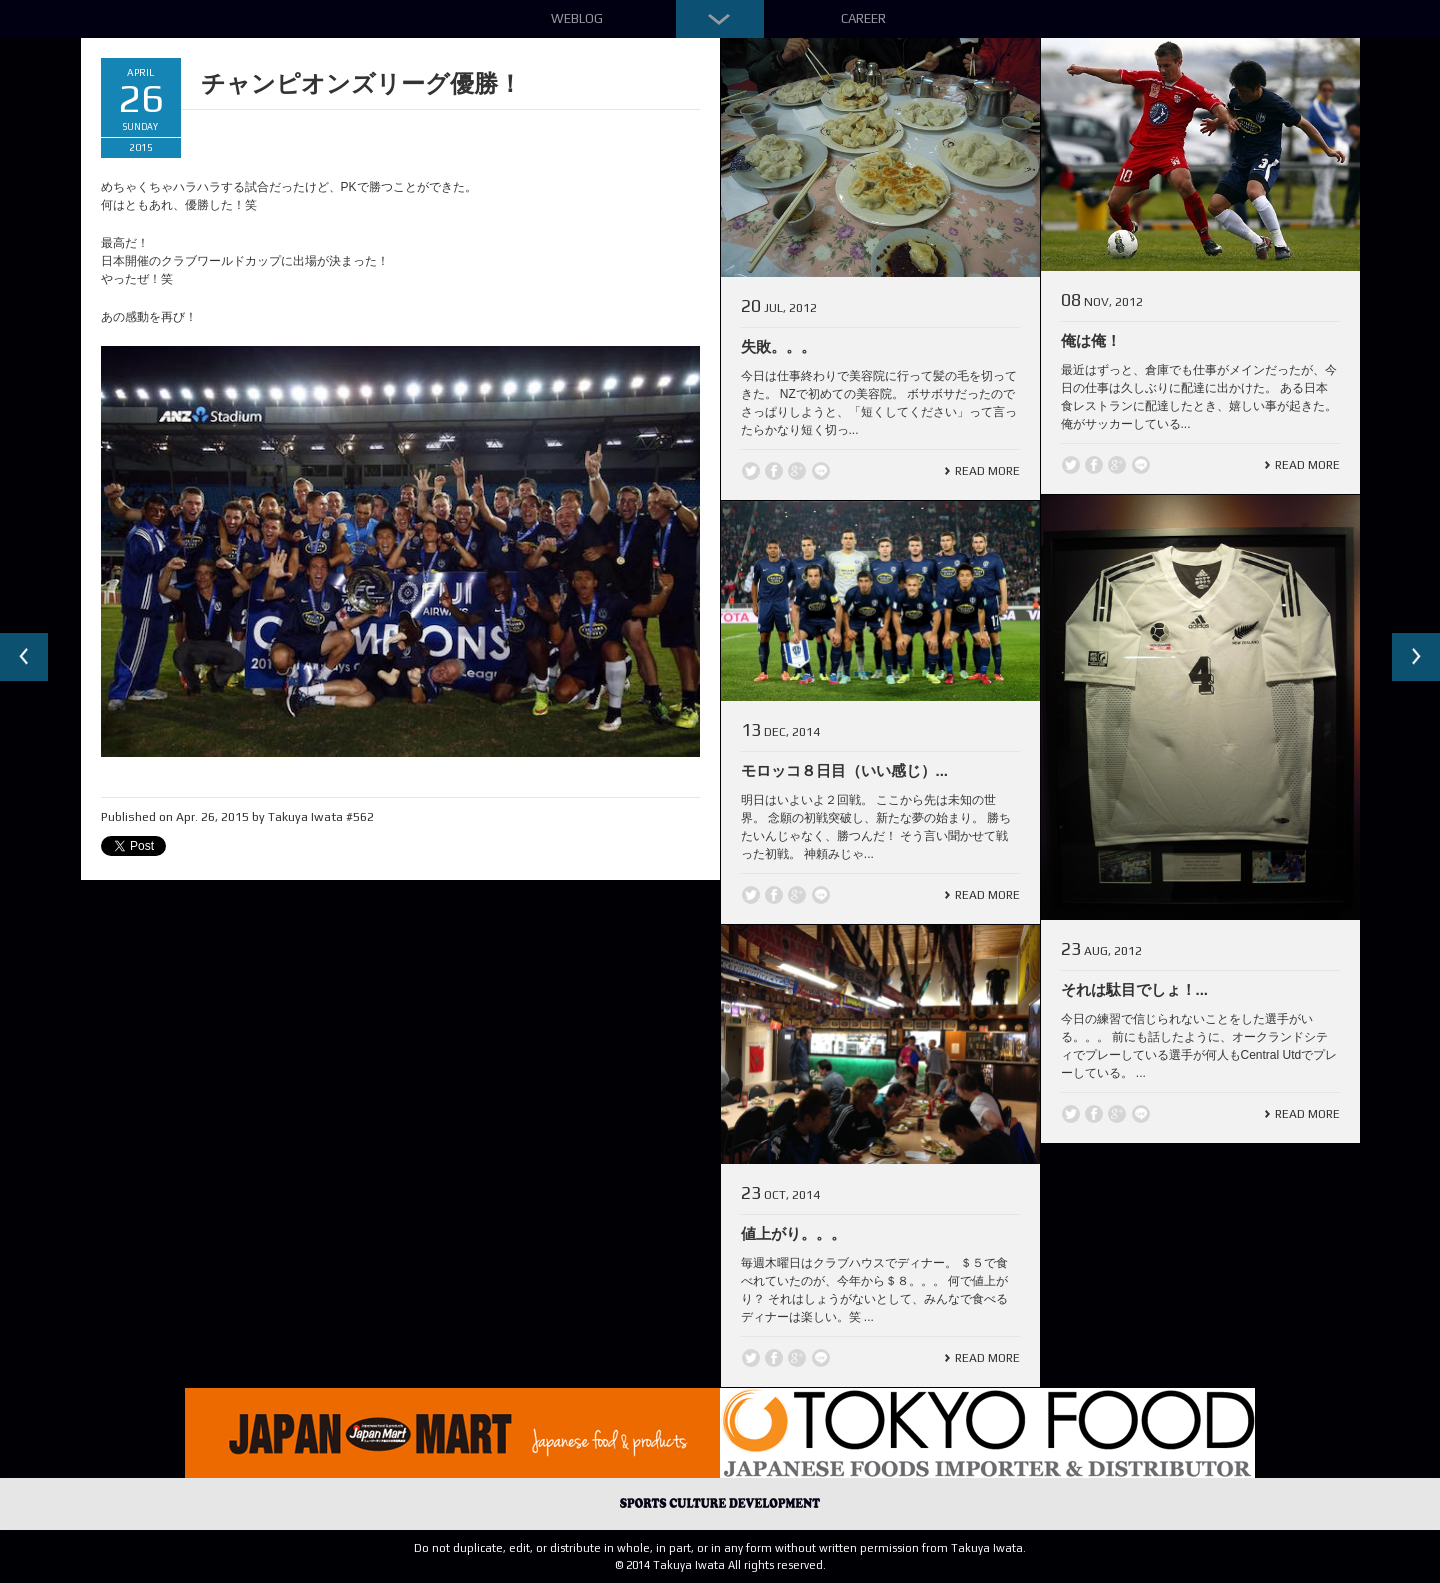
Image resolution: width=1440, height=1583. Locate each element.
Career (863, 18)
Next (1416, 657)
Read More (987, 471)
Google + (797, 471)
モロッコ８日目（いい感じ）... (845, 770)
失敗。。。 (778, 346)
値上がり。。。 (793, 1233)
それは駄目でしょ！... (1135, 989)
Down (720, 19)
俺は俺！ (1091, 340)
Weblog (577, 18)
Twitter (751, 471)
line (821, 471)
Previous (24, 657)
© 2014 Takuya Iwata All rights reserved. (720, 1565)
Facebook (774, 471)
